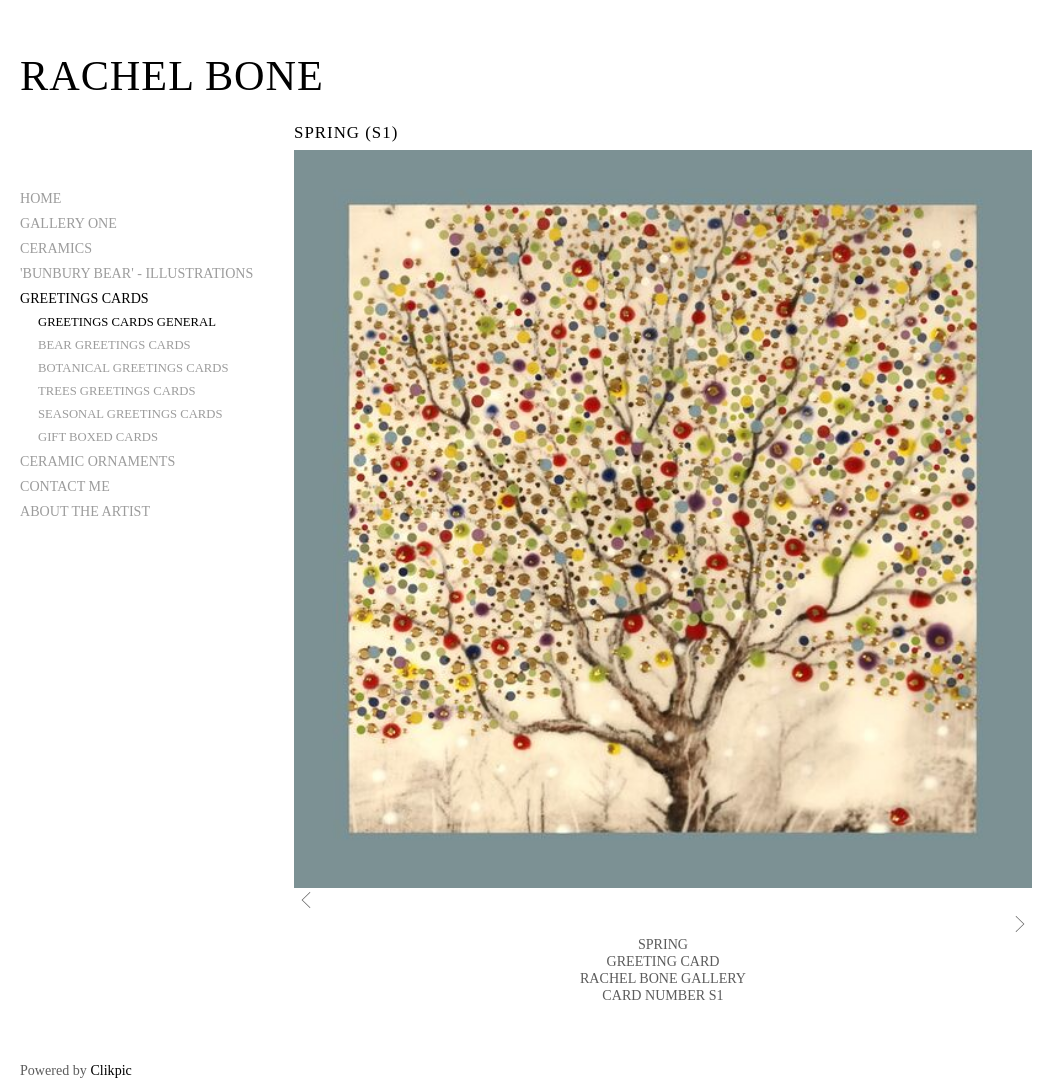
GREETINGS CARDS (84, 298)
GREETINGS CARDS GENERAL (127, 322)
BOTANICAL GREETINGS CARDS (133, 368)
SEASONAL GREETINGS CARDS (130, 414)
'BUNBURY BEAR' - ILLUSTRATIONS (136, 273)
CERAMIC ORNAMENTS (97, 461)
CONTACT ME (65, 486)
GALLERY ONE (68, 223)
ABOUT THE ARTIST (85, 511)
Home (40, 198)
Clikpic (110, 1070)
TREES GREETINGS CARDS (117, 391)
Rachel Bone (172, 75)
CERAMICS (56, 248)
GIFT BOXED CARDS (98, 437)
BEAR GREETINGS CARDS (114, 345)
